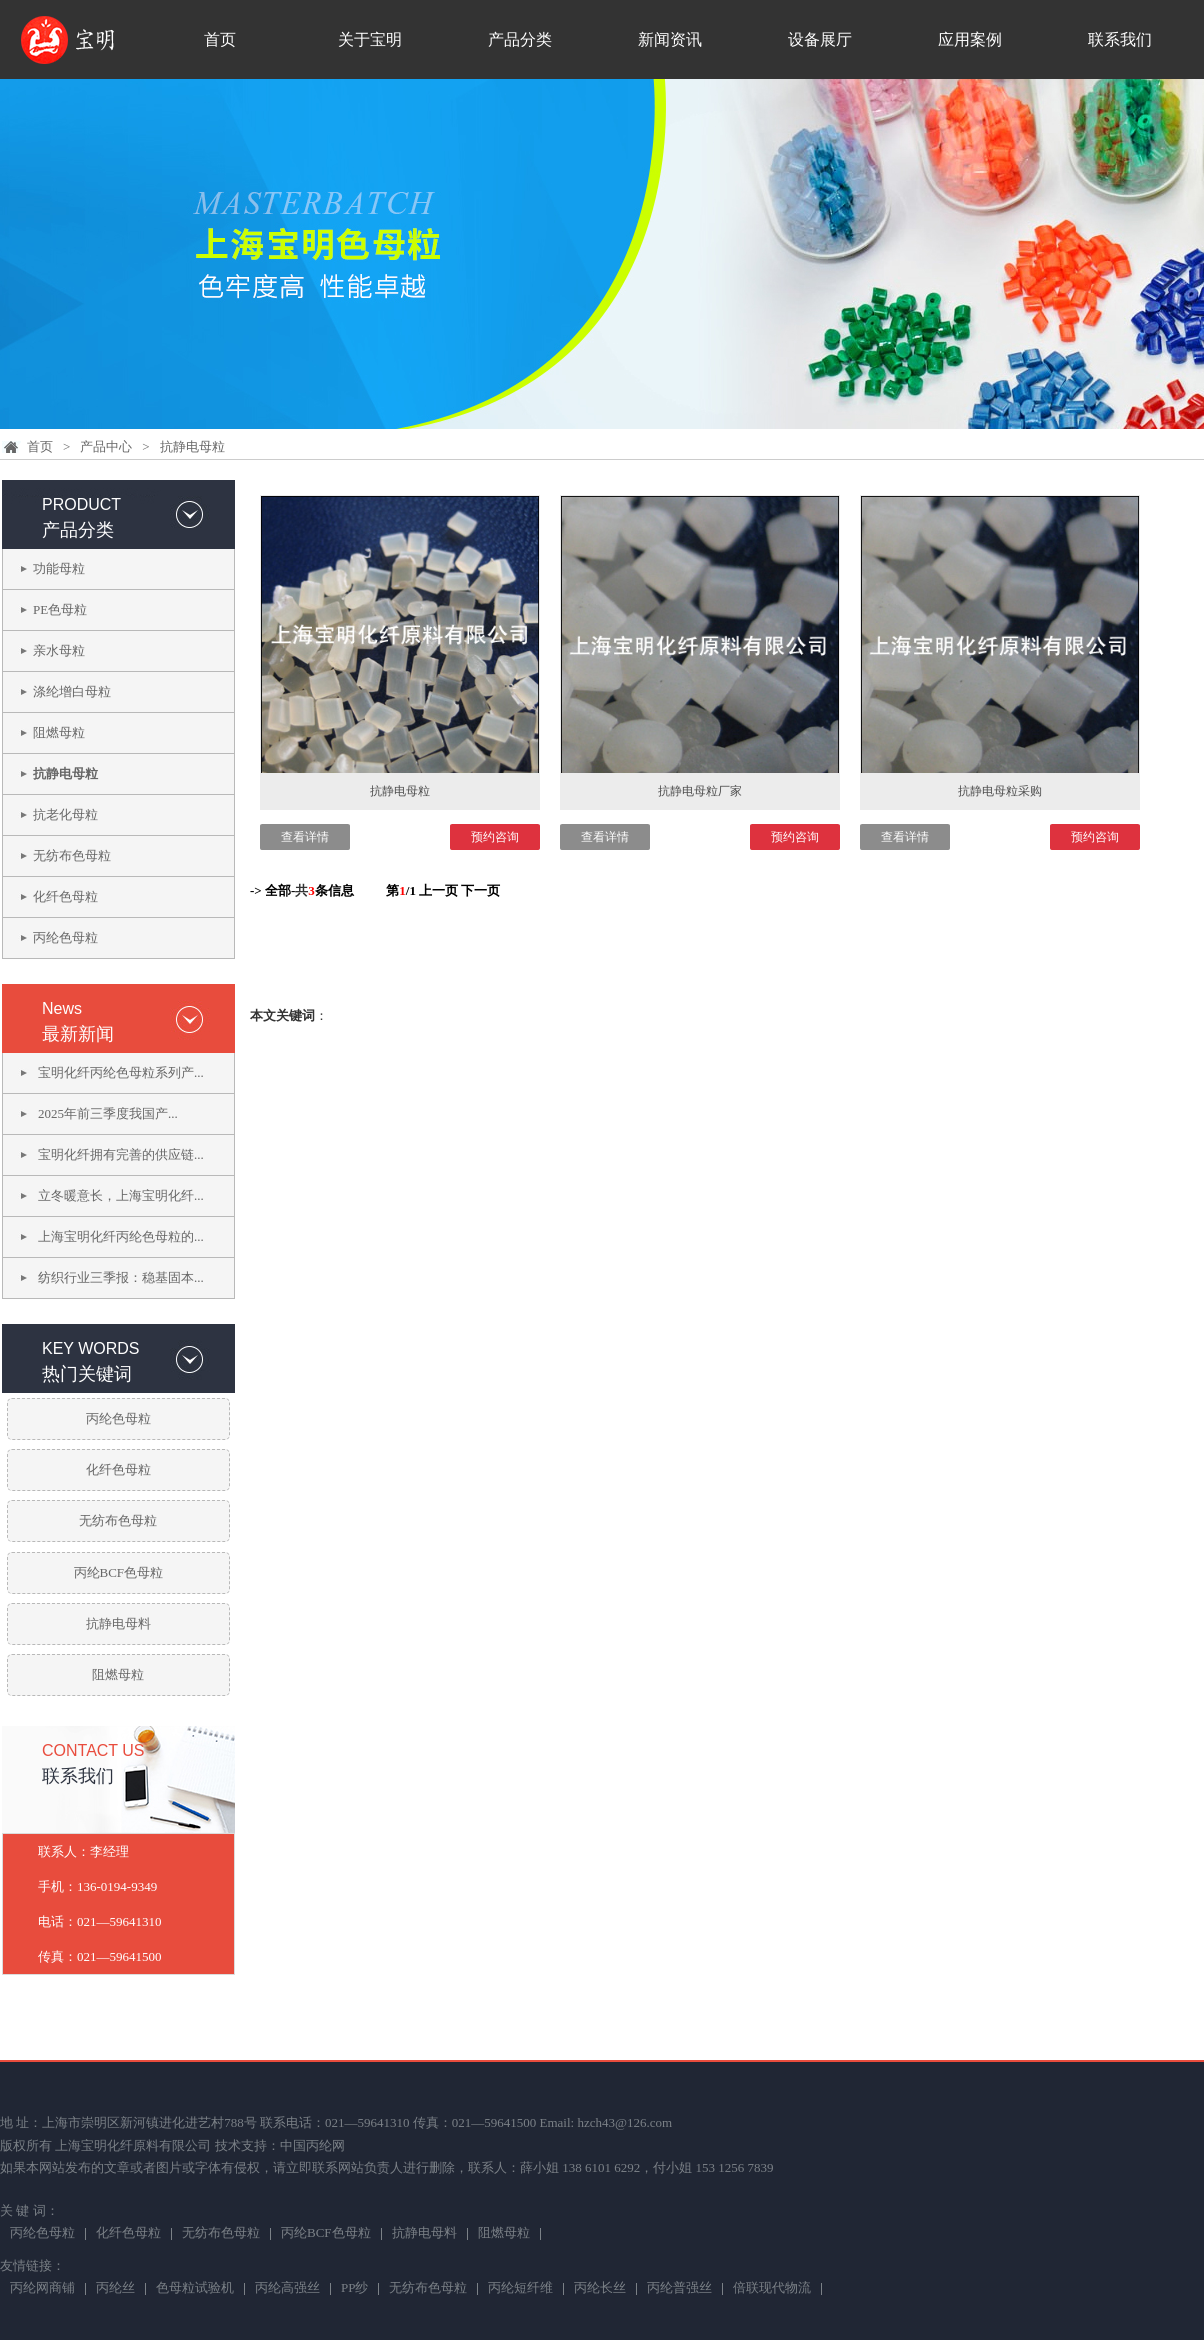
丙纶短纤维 (520, 2289)
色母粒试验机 (195, 2289)
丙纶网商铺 (42, 2289)
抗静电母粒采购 (1000, 791)
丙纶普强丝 (679, 2289)
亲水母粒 (59, 650)
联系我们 (1120, 39)
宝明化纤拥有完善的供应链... (121, 1154)
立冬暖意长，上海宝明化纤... (121, 1195)
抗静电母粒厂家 (700, 791)
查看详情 (305, 837)
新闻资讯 (670, 39)
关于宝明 (370, 39)
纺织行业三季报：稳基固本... (121, 1277)
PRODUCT (81, 504)
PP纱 (354, 2289)
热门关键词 (87, 1374)
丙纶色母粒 (65, 937)
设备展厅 (820, 39)
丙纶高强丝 (287, 2289)
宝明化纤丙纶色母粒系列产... (121, 1072)
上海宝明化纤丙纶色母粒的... (121, 1236)
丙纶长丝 (600, 2289)
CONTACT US (93, 1750)
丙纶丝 (115, 2289)
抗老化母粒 (65, 814)
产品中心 (106, 446)
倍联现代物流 (772, 2289)
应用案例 (970, 39)
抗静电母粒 (192, 446)
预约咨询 (495, 837)
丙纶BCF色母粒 (119, 1572)
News (62, 1008)
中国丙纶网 (312, 2145)
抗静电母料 (118, 1623)
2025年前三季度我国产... (108, 1113)
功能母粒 (59, 568)
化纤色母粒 (65, 896)
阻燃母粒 (59, 732)
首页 (220, 39)
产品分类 (520, 39)
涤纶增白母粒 (72, 691)
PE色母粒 (60, 609)
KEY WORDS (91, 1348)
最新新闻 (78, 1034)
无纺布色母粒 (72, 855)
